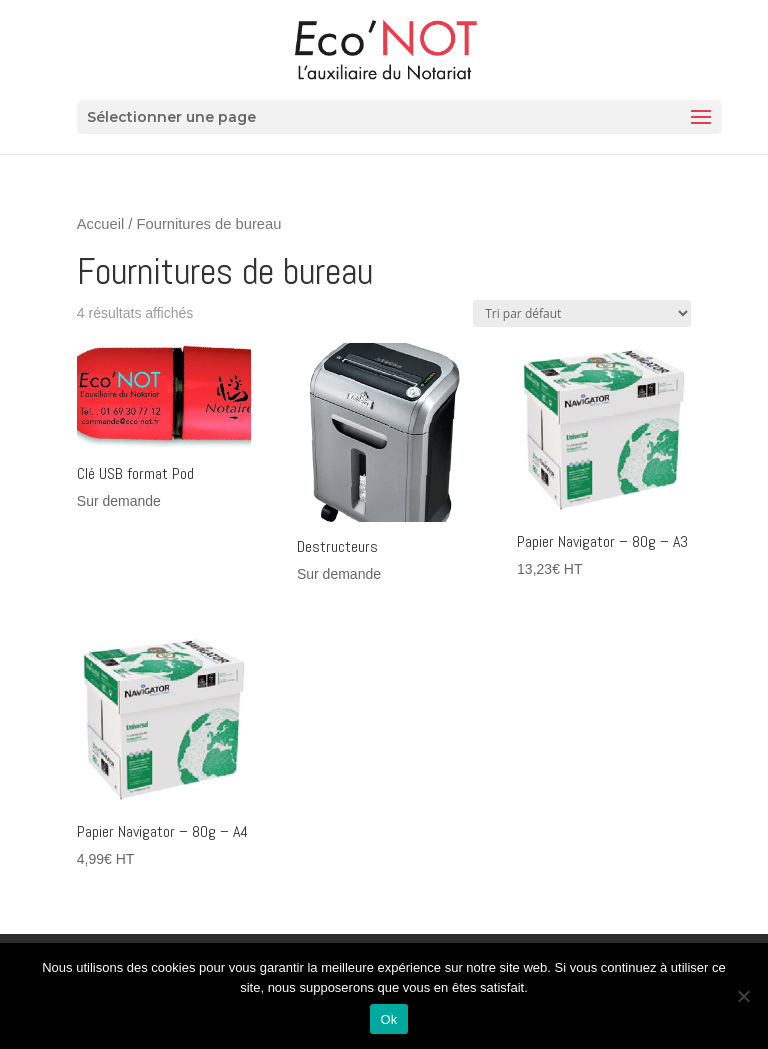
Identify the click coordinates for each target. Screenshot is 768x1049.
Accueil (100, 224)
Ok (388, 1019)
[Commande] (582, 313)
